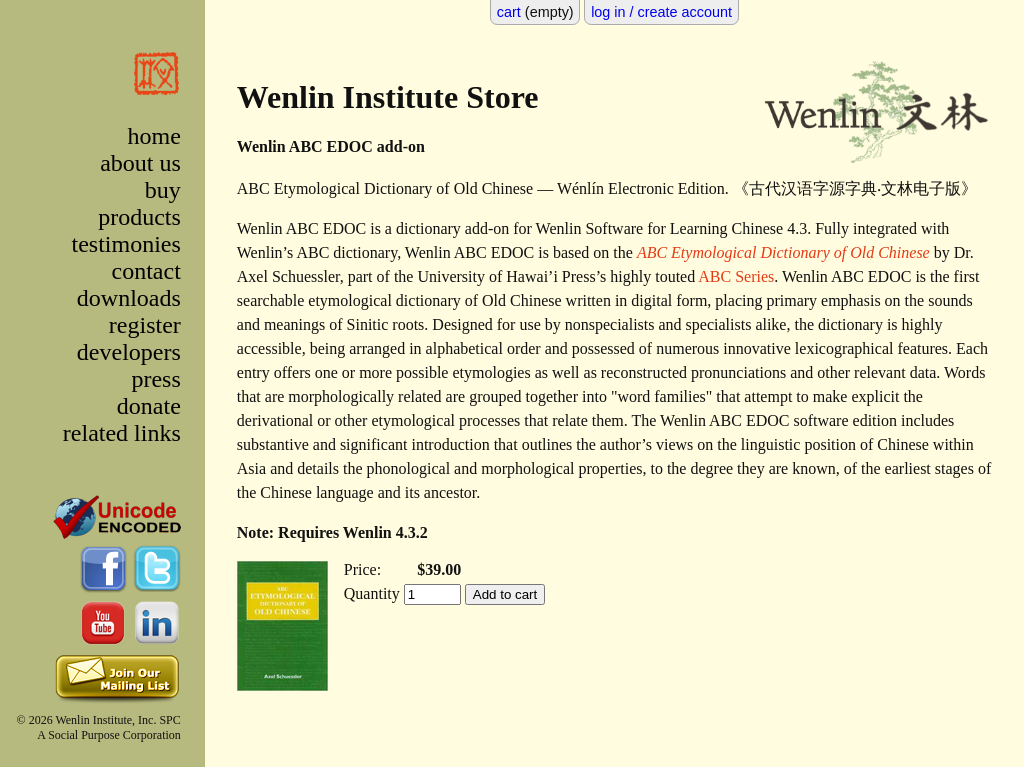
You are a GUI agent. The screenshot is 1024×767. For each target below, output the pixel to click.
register (145, 325)
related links (122, 433)
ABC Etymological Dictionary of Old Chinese (783, 252)
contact (146, 271)
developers (129, 352)
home (153, 136)
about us (140, 163)
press (155, 379)
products (139, 217)
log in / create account (661, 12)
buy (163, 190)
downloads (129, 298)
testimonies (125, 244)
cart (509, 12)
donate (149, 406)
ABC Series (736, 276)
